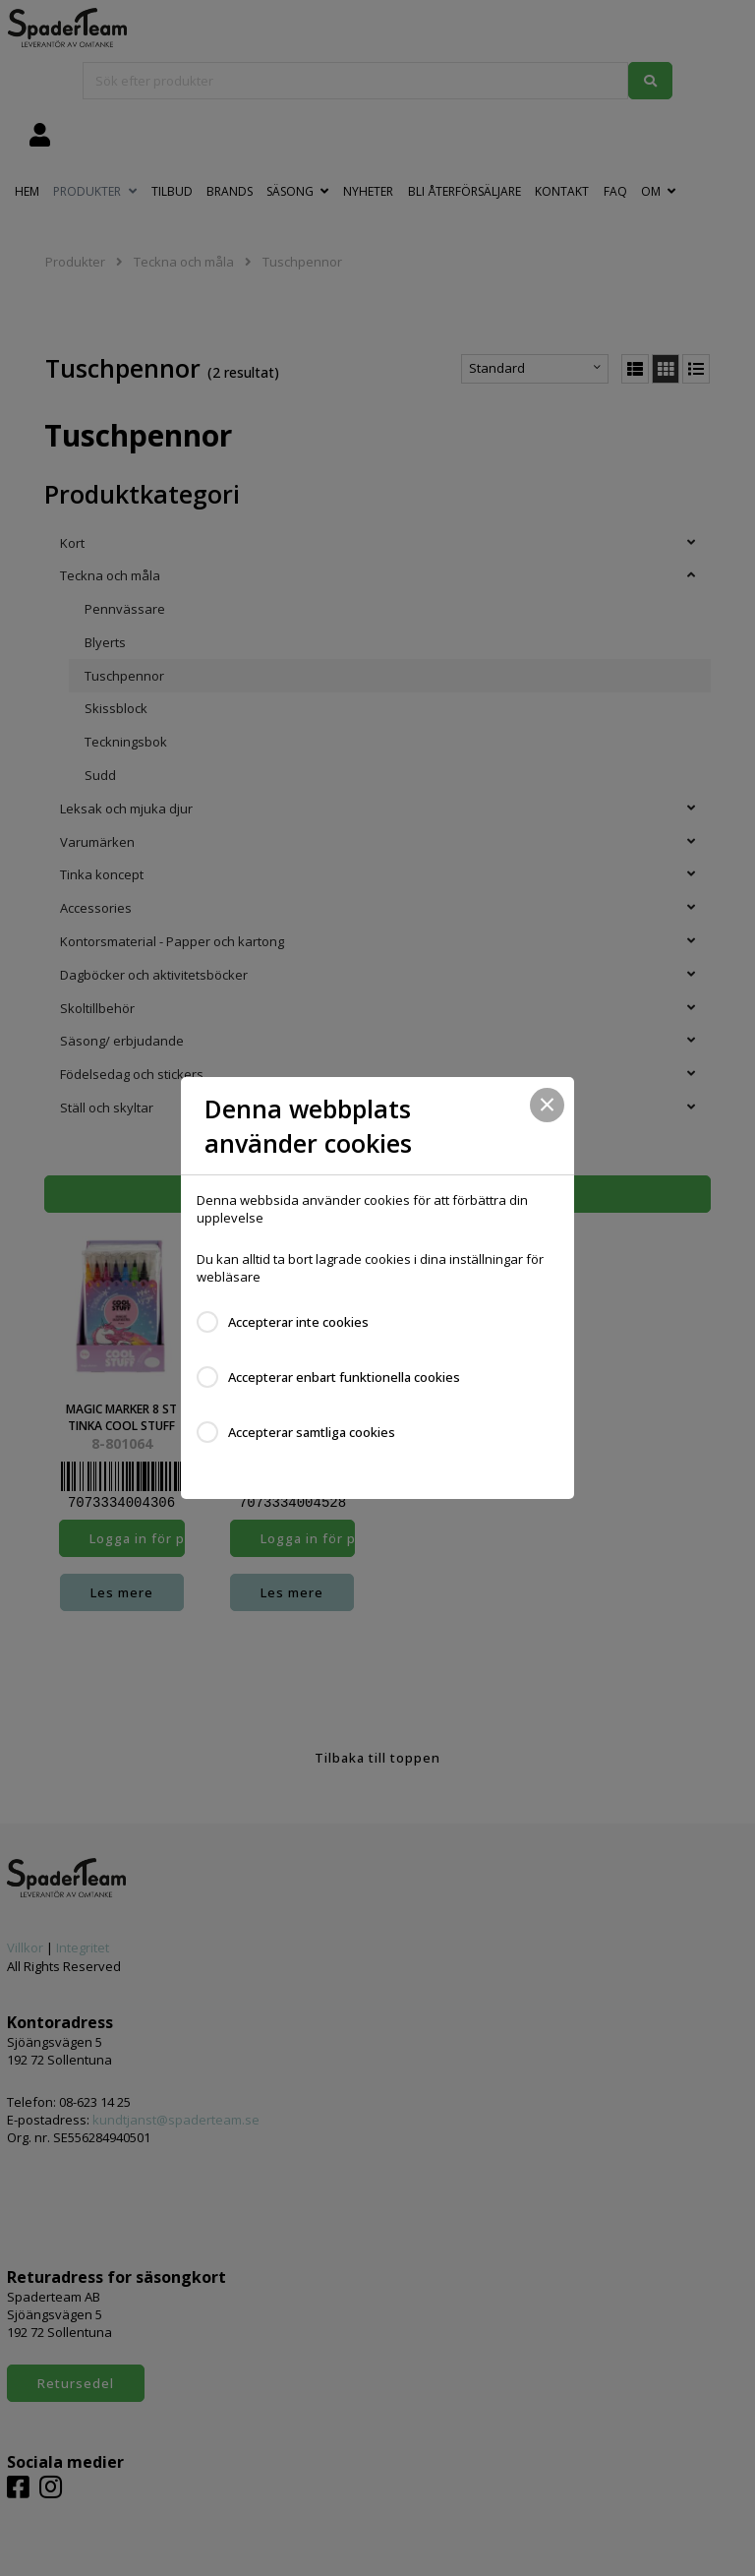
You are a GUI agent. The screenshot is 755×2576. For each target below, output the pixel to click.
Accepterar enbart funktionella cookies (344, 1377)
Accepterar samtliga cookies (311, 1432)
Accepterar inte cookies (298, 1322)
